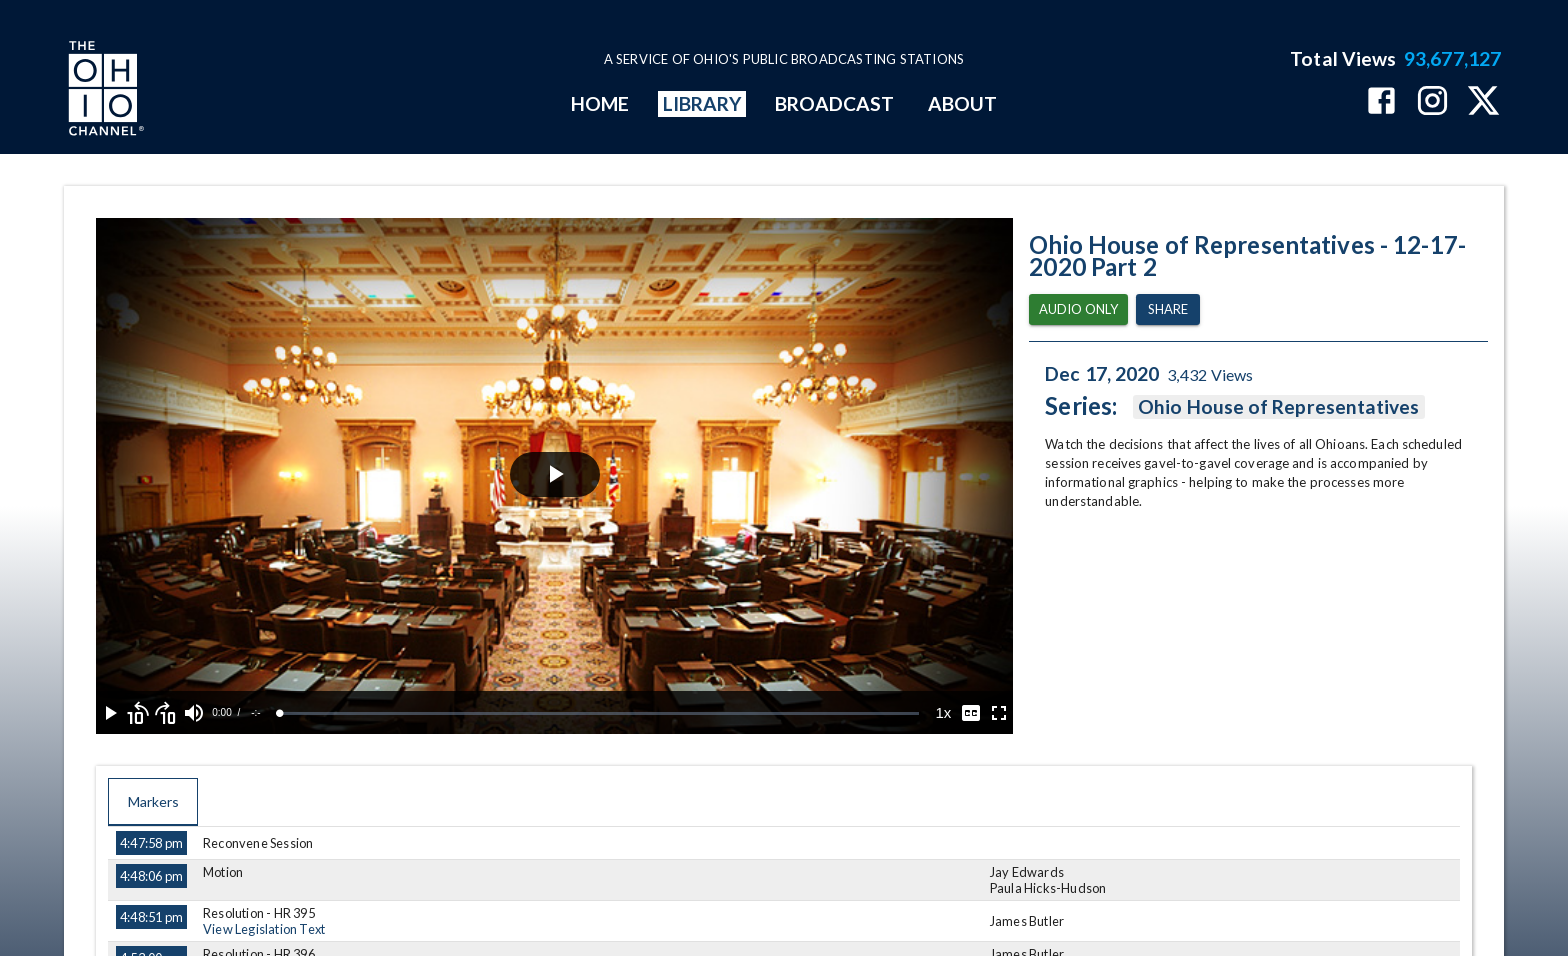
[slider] (599, 713)
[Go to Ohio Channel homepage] (104, 91)
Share (1168, 309)
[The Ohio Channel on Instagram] (1432, 102)
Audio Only (1078, 309)
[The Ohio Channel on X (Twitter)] (1483, 102)
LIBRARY (702, 103)
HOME (600, 103)
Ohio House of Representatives (1278, 407)
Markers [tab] (153, 802)
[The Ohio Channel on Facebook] (1381, 102)
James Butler (1027, 921)
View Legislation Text (264, 929)
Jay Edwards (1027, 872)
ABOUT (962, 103)
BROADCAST (835, 103)
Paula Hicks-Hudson (1048, 888)
